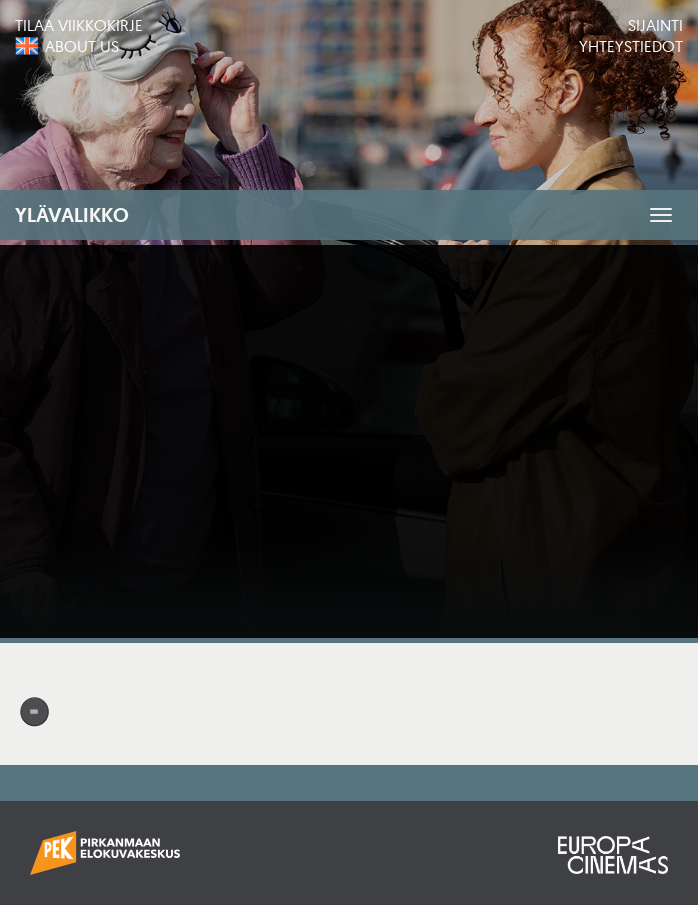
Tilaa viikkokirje (79, 25)
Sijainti (655, 25)
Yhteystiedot (631, 46)
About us (82, 46)
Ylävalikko (72, 215)
